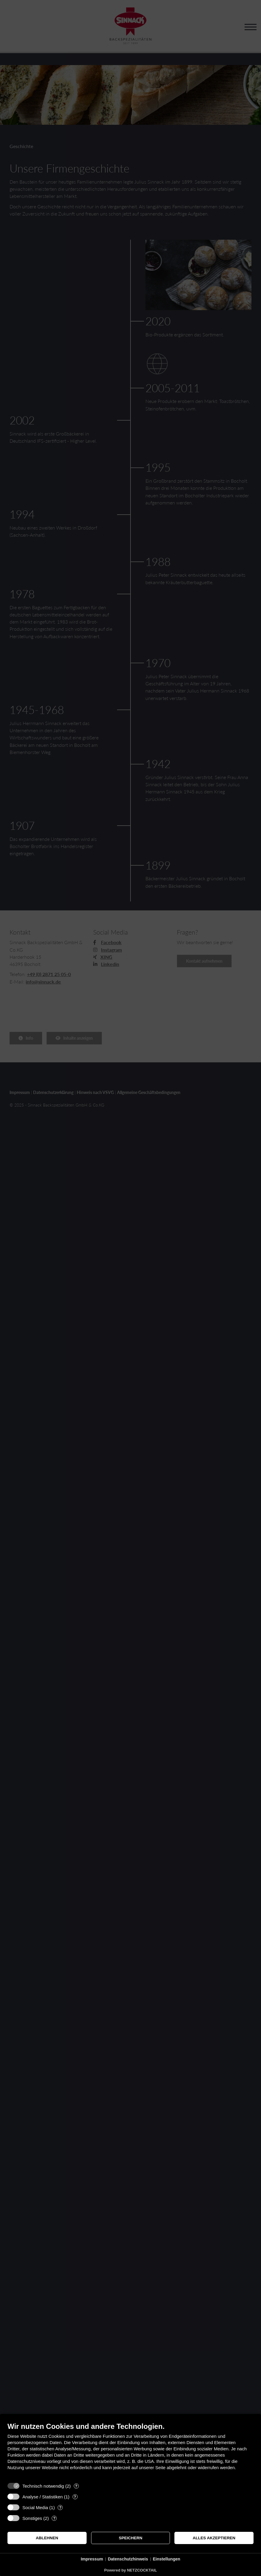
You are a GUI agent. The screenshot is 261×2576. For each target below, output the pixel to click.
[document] (130, 2450)
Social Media (35, 2507)
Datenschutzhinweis (128, 2559)
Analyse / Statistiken (42, 2496)
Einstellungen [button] (166, 2559)
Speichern (130, 2538)
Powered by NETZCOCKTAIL (130, 2570)
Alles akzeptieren (214, 2538)
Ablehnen (47, 2538)
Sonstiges (32, 2518)
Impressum (92, 2559)
